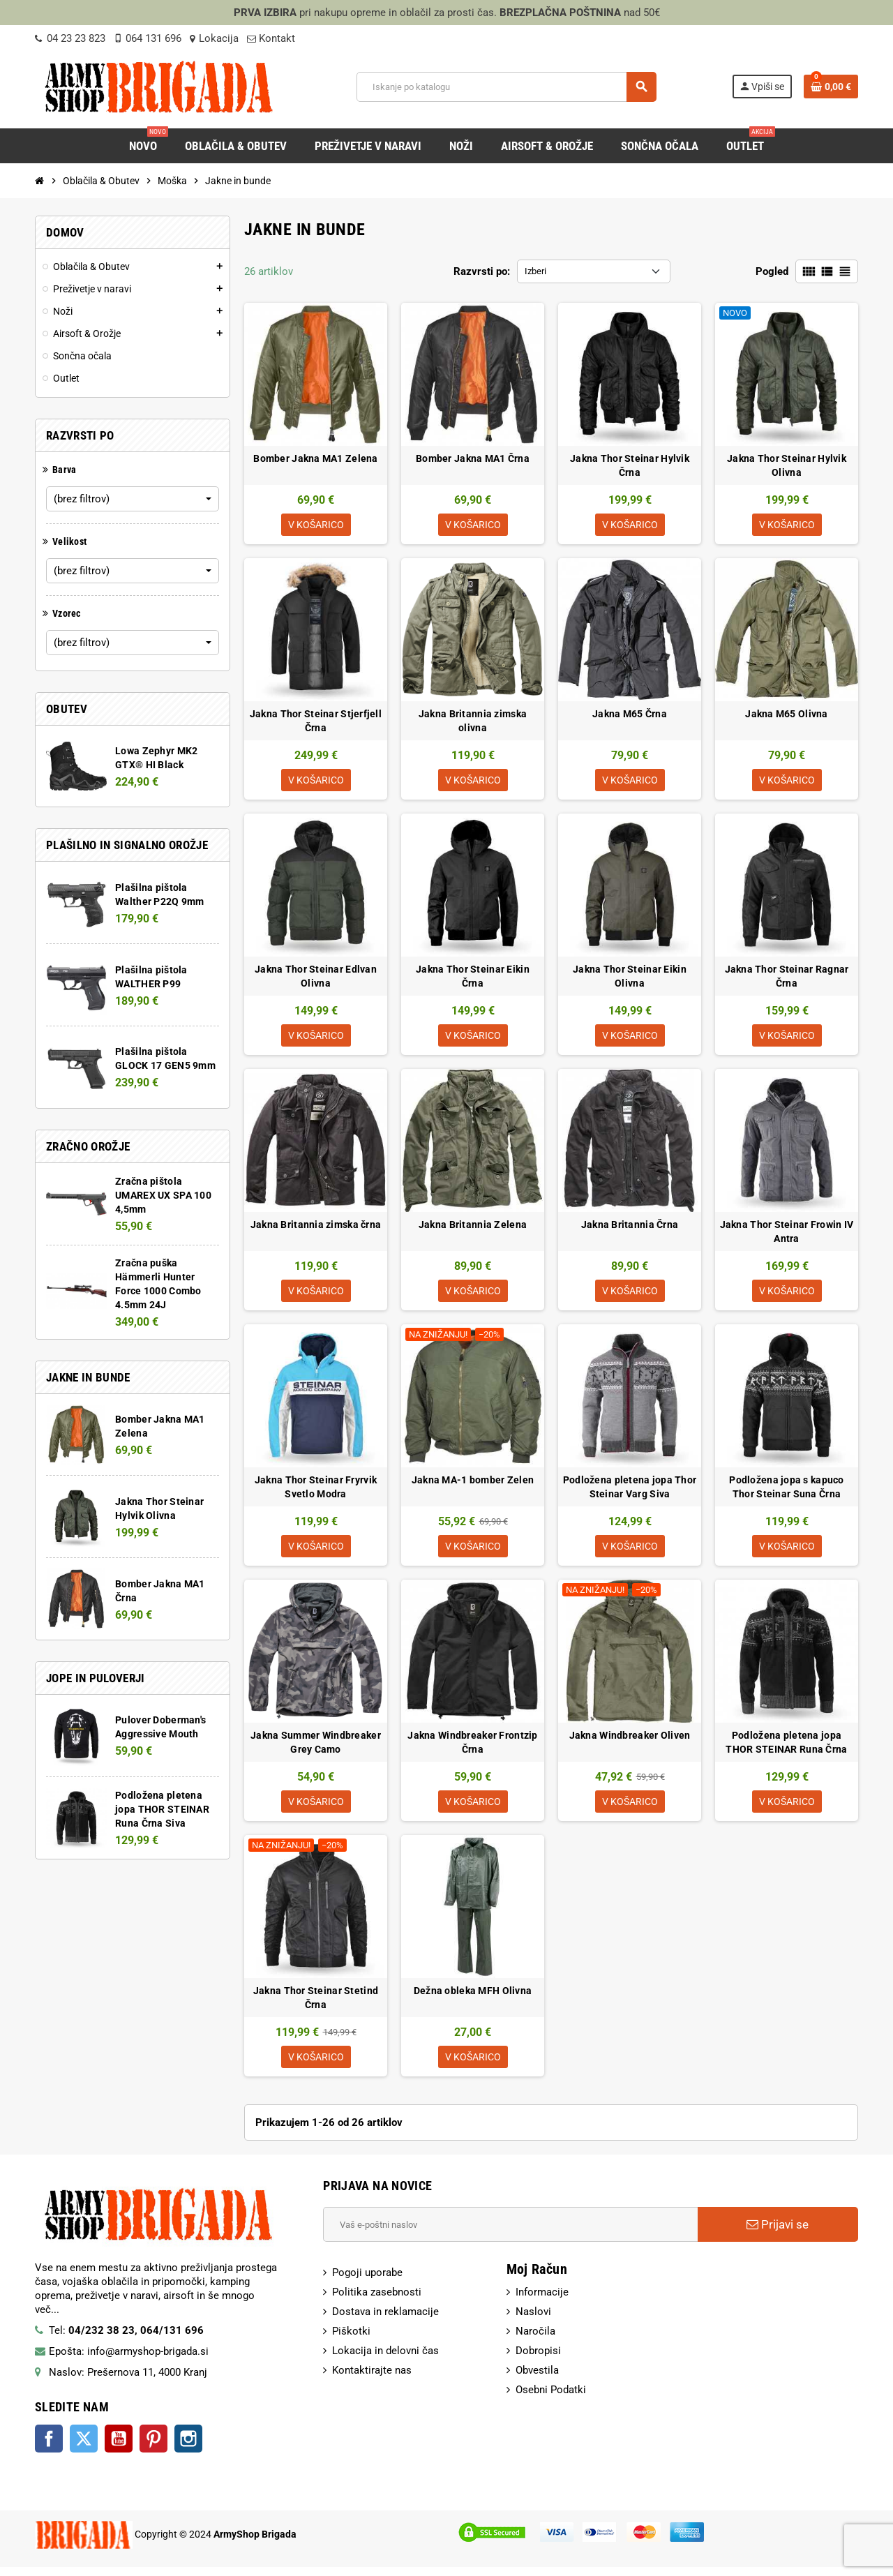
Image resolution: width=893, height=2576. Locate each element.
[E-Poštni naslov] (510, 2234)
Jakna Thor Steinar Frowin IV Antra (787, 1235)
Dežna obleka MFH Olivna (473, 1999)
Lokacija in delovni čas (385, 2360)
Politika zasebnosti (376, 2302)
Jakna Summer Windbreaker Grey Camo (315, 1749)
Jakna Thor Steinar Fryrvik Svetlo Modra (316, 1492)
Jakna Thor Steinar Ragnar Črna (787, 978)
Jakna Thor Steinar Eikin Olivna (629, 978)
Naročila (535, 2341)
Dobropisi (538, 2360)
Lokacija (214, 38)
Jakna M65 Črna (629, 715)
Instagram (188, 2448)
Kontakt (271, 38)
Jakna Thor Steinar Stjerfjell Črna (316, 722)
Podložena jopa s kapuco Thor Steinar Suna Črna (786, 1492)
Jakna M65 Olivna (786, 715)
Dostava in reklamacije (385, 2321)
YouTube (119, 2448)
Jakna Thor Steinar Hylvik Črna (629, 465)
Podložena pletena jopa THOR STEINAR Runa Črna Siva (162, 1809)
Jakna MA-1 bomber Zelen (473, 1485)
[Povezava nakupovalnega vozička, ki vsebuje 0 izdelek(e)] (831, 86)
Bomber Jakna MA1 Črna (473, 458)
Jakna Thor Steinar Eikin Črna (473, 978)
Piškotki (351, 2341)
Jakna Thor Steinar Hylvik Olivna (786, 465)
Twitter (84, 2448)
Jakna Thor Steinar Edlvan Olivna (316, 978)
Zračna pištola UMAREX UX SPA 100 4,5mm (163, 1195)
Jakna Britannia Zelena (473, 1228)
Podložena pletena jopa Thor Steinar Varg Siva (630, 1492)
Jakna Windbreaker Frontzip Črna (472, 1749)
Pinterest (153, 2448)
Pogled (772, 271)
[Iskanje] (506, 87)
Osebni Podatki (551, 2399)
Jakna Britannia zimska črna (316, 1228)
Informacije (542, 2302)
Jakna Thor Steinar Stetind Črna (315, 2006)
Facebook (49, 2448)
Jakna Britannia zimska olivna (473, 722)
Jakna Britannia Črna (630, 1228)
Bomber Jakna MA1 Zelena (315, 458)
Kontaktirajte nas (372, 2380)
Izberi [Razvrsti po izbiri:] (535, 271)
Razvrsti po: (481, 271)
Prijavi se (777, 2234)
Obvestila (537, 2380)
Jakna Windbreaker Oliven (630, 1742)
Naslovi (533, 2321)
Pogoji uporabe (367, 2282)
